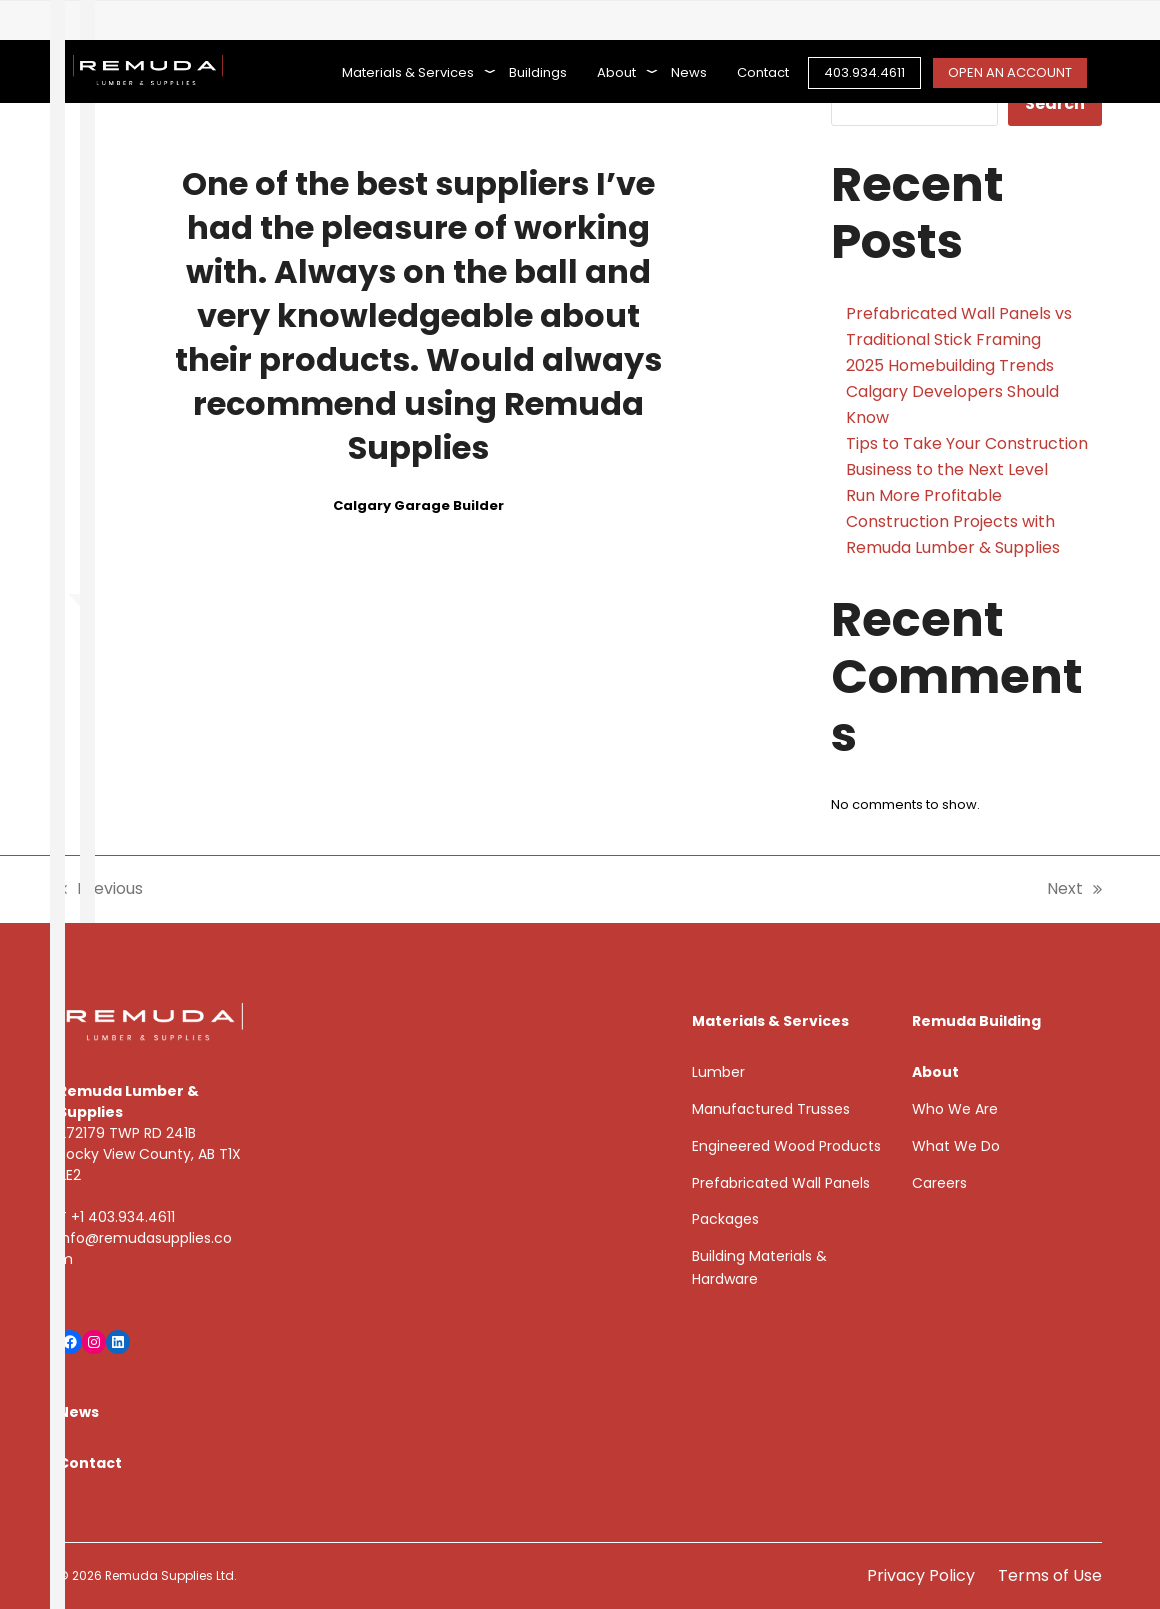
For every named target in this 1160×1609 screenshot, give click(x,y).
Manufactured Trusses (771, 1109)
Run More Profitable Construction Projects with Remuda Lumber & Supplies (953, 521)
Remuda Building (976, 1021)
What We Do (956, 1146)
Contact (90, 1463)
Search (1055, 103)
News (78, 1412)
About (935, 1072)
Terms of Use (1050, 1575)
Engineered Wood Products (786, 1146)
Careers (939, 1183)
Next (1074, 889)
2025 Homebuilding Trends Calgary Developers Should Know (952, 391)
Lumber (718, 1072)
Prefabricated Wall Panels (781, 1183)
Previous (100, 889)
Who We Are (955, 1109)
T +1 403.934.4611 (116, 1217)
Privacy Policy (921, 1575)
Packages (725, 1219)
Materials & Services (770, 1021)
